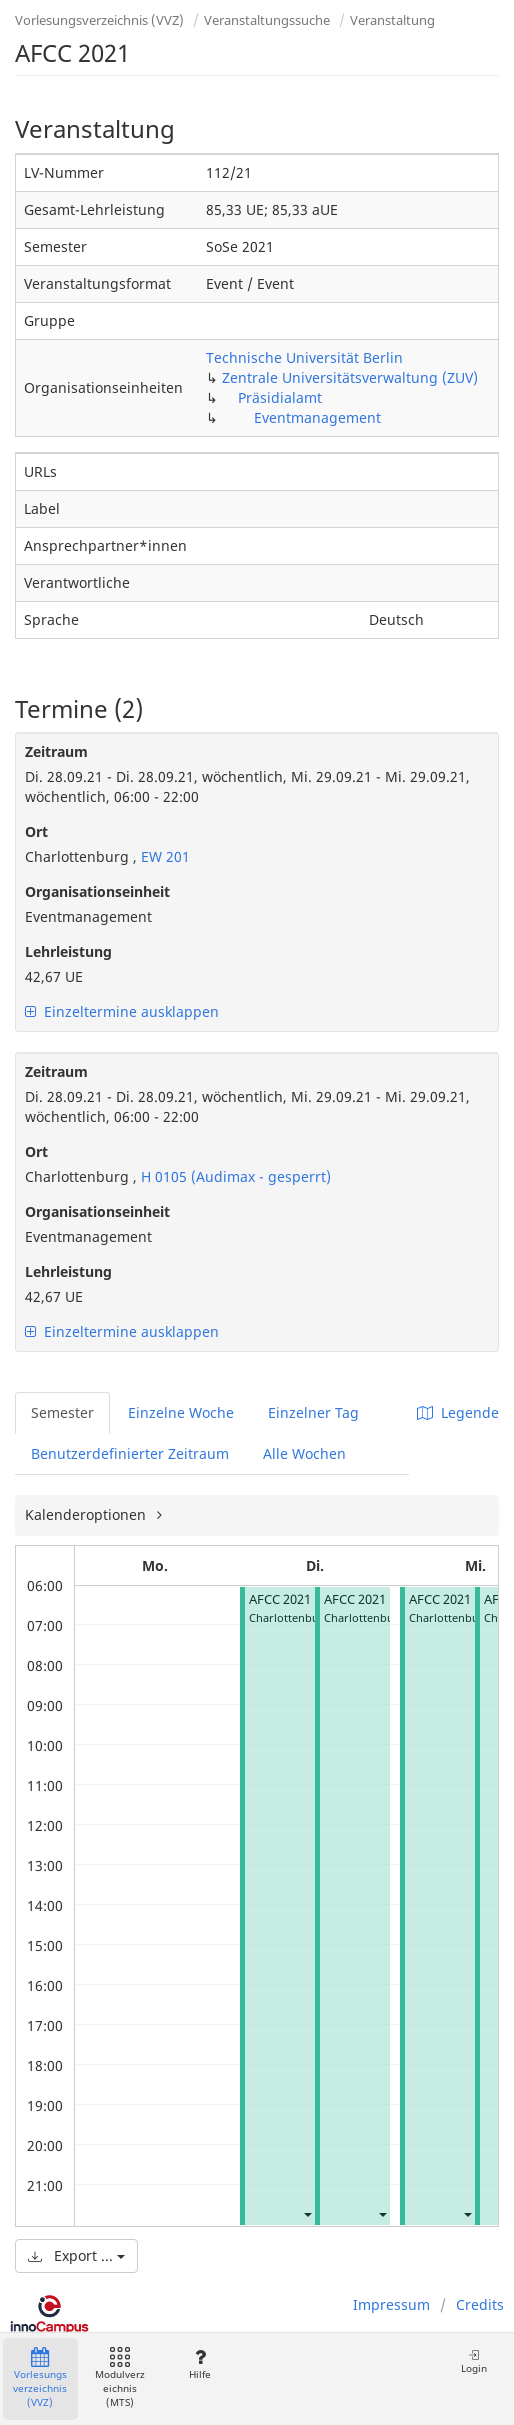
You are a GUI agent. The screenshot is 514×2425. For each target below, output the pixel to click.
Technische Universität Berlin (304, 357)
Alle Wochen (304, 1453)
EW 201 (163, 856)
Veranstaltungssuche (267, 20)
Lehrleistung (68, 951)
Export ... (76, 2255)
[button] (307, 2213)
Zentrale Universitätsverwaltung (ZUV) (350, 377)
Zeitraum (56, 751)
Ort (36, 831)
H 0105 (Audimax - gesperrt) (234, 1176)
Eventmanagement (317, 417)
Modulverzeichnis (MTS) (120, 2378)
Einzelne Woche (181, 1412)
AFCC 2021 (280, 1599)
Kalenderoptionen (87, 1514)
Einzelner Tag (313, 1412)
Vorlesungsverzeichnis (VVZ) (99, 20)
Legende (458, 1412)
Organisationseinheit (97, 891)
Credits (480, 2304)
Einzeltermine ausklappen (122, 1011)
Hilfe (199, 2364)
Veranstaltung (392, 20)
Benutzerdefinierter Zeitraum (130, 1453)
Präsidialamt (280, 397)
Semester (62, 1412)
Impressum (391, 2304)
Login (474, 2361)
